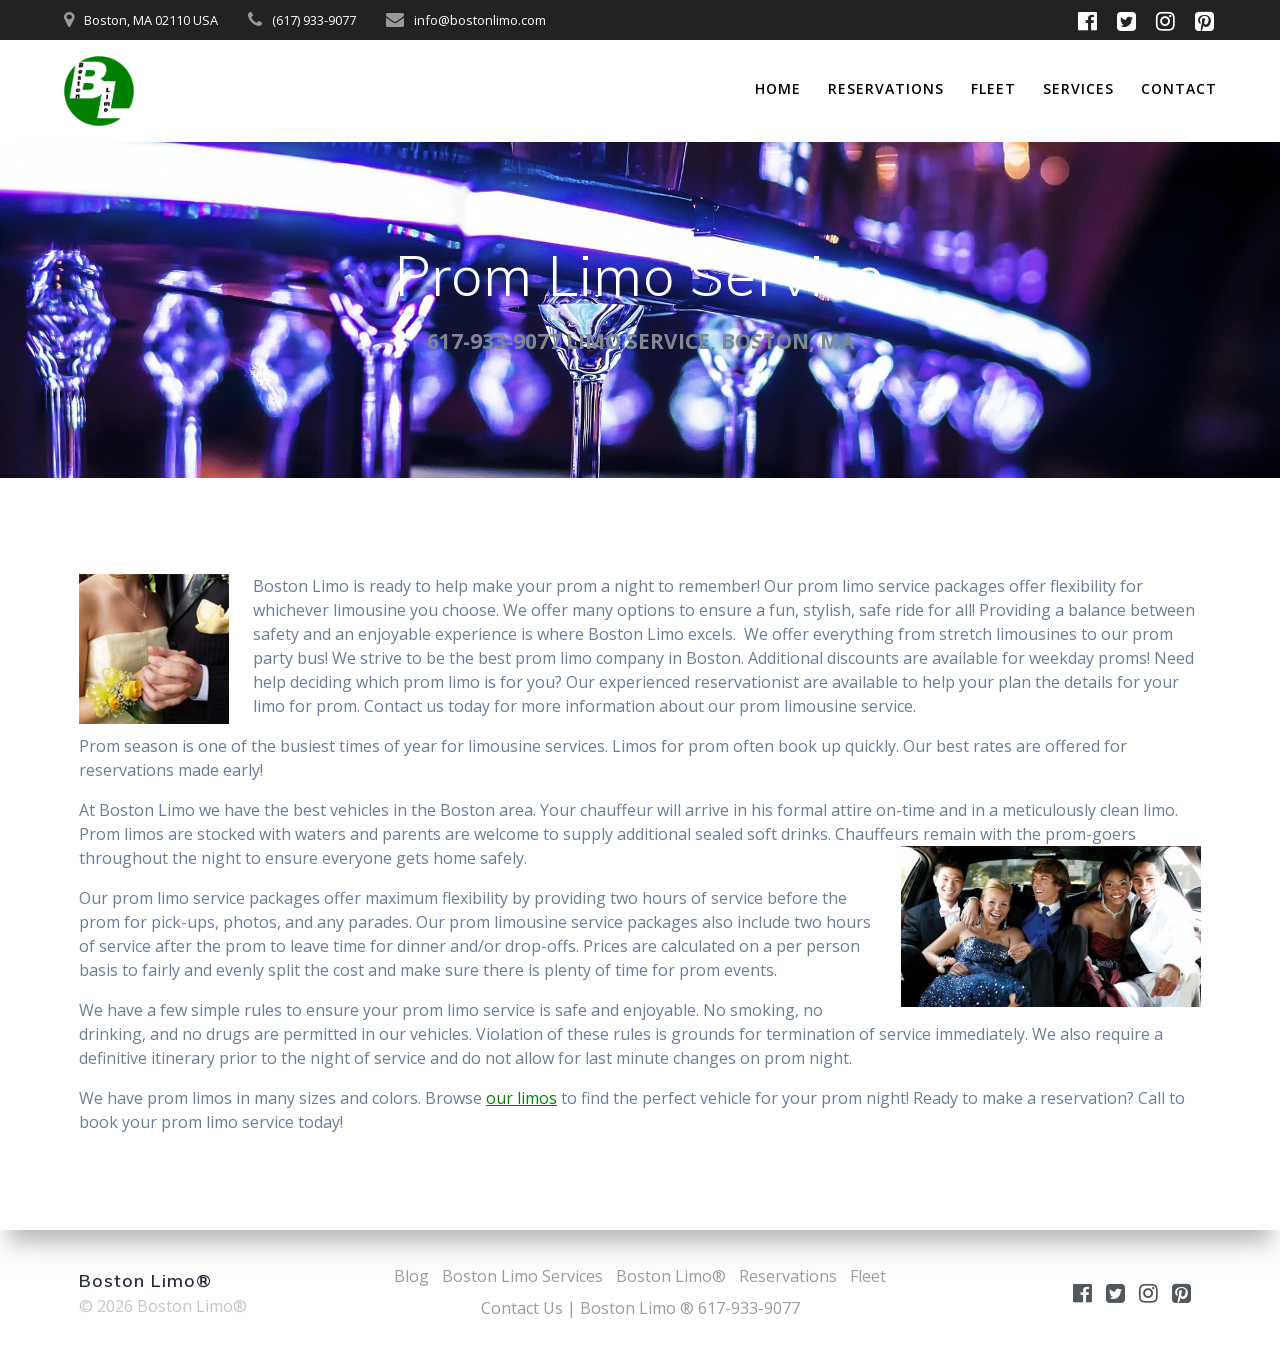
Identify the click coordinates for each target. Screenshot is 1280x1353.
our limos (521, 1098)
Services (1078, 88)
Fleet (993, 88)
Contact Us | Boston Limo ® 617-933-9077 (640, 1308)
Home (778, 88)
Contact (1179, 88)
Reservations (886, 88)
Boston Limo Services (522, 1276)
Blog (411, 1276)
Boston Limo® (671, 1276)
